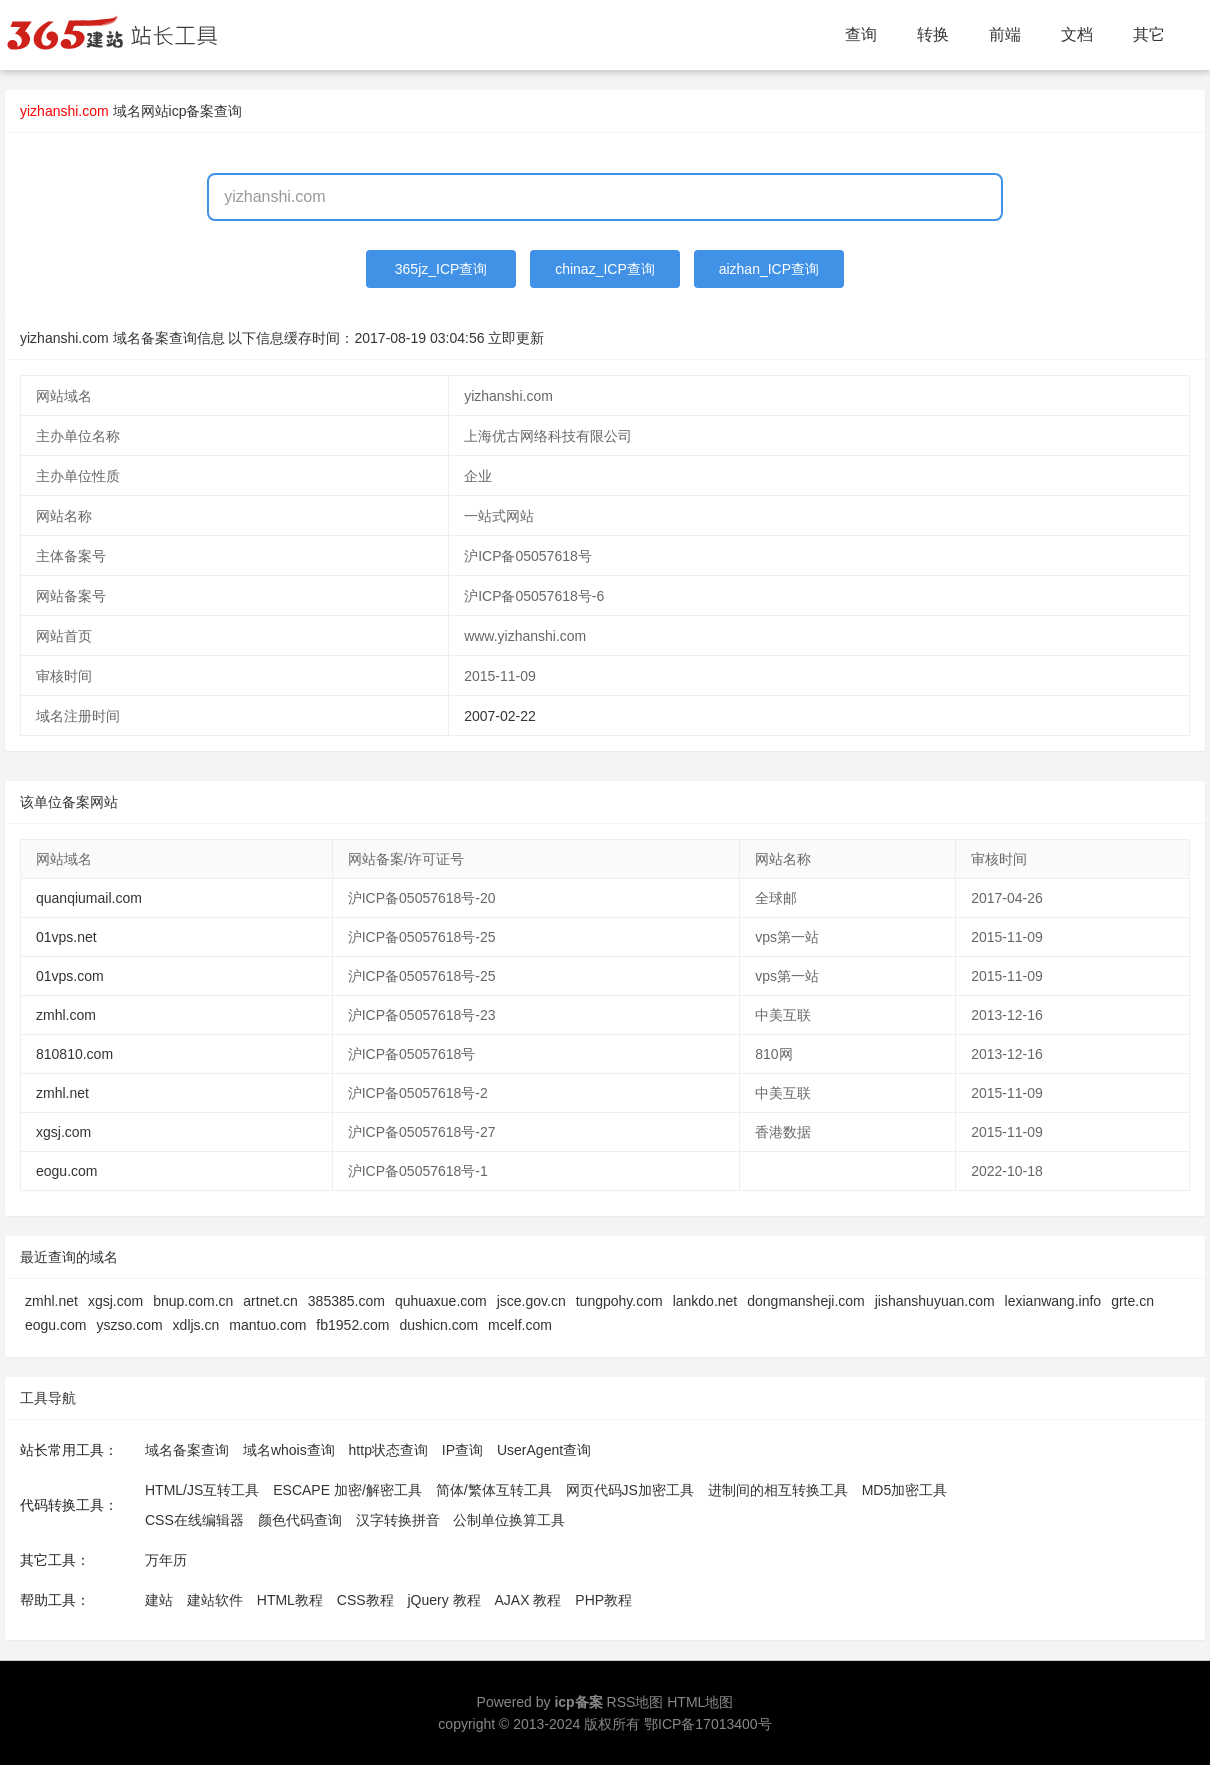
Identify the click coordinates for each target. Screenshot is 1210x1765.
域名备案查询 (187, 1450)
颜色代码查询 (300, 1520)
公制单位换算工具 (509, 1520)
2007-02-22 (500, 716)
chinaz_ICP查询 (605, 269)
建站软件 (215, 1600)
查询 (861, 34)
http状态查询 (388, 1450)
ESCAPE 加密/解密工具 (347, 1490)
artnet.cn (270, 1301)
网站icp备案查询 (192, 111)
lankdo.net (705, 1301)
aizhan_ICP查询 (769, 269)
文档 (1077, 34)
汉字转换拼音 (398, 1520)
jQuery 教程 (443, 1600)
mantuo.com (267, 1325)
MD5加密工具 (905, 1490)
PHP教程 (603, 1600)
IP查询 (462, 1450)
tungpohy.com (619, 1301)
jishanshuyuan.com (935, 1301)
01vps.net (66, 937)
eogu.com (66, 1171)
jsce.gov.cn (531, 1301)
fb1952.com (352, 1325)
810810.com (74, 1054)
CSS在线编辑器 (194, 1520)
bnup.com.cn (193, 1301)
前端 (1005, 34)
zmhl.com (66, 1015)
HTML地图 (700, 1702)
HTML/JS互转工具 (202, 1490)
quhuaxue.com (441, 1301)
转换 (933, 34)
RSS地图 (635, 1702)
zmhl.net (62, 1093)
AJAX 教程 (528, 1600)
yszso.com (129, 1325)
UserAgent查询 (544, 1450)
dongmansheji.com (806, 1301)
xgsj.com (63, 1132)
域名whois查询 (289, 1450)
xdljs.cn (196, 1325)
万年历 (166, 1560)
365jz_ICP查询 (441, 269)
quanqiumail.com (89, 898)
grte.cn (1132, 1301)
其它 (1149, 34)
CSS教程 (365, 1600)
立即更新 (516, 338)
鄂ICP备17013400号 (708, 1724)
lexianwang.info (1053, 1301)
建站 (159, 1600)
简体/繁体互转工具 (494, 1490)
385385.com (346, 1301)
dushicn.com (439, 1325)
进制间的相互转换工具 (778, 1490)
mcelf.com (520, 1325)
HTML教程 (290, 1600)
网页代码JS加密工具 (630, 1490)
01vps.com (70, 976)
